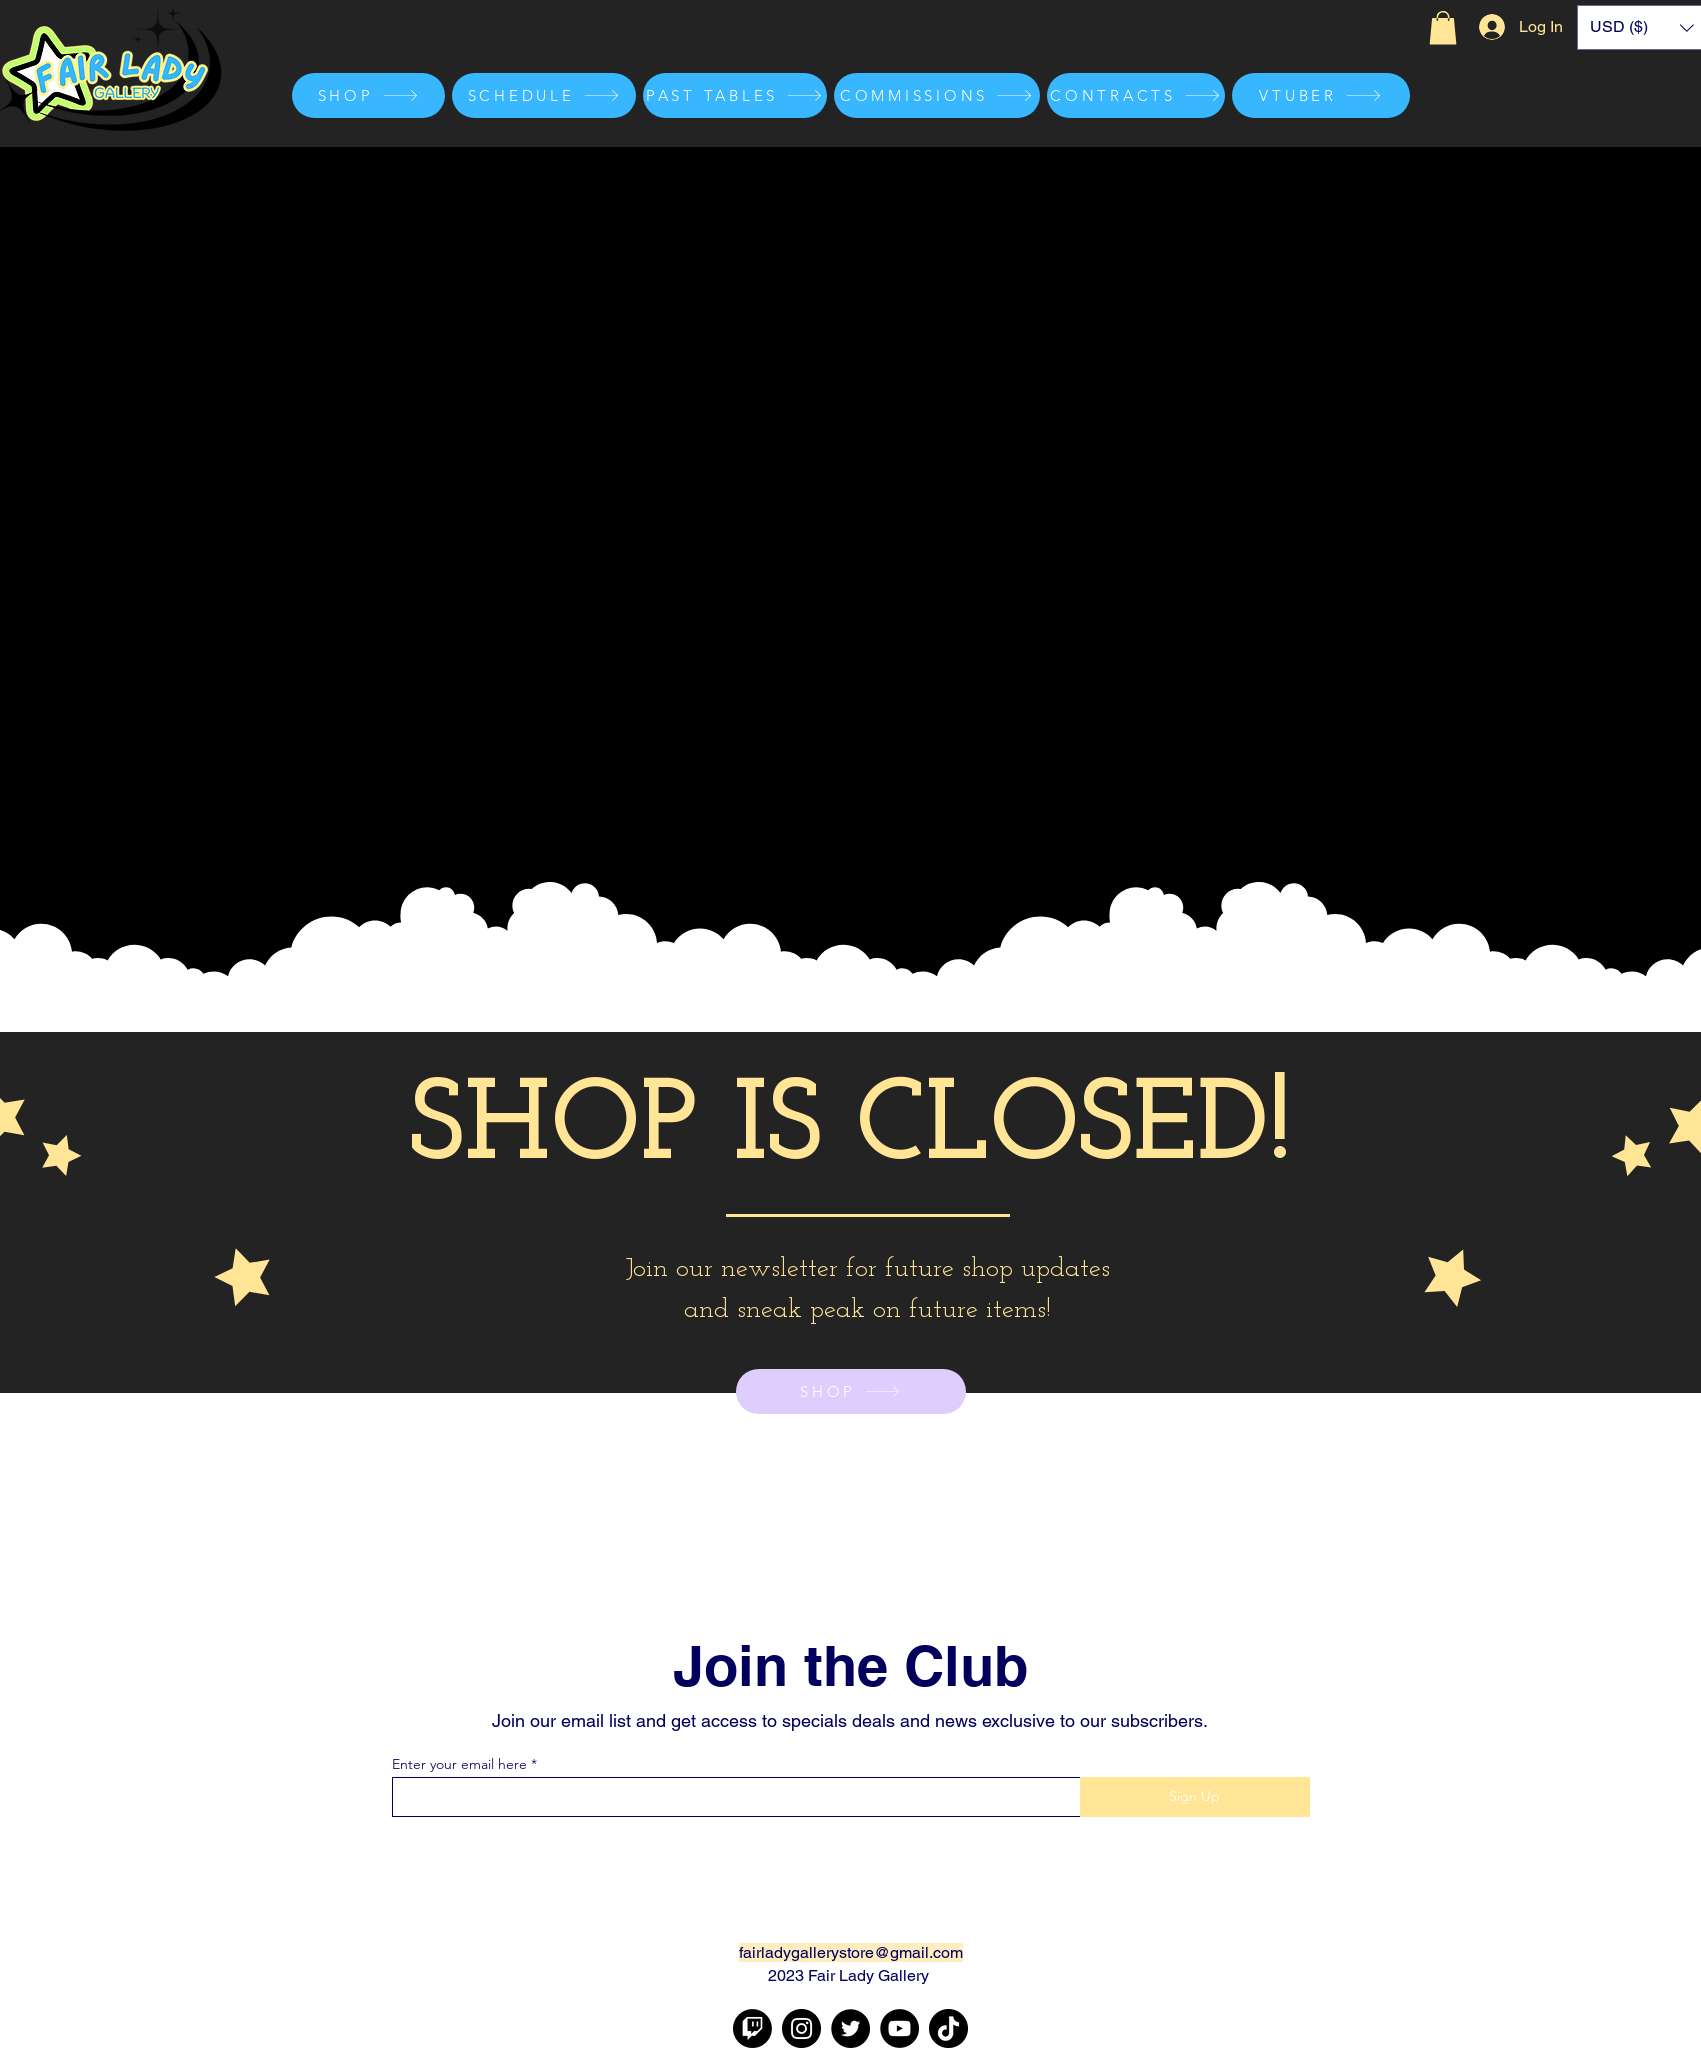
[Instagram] (801, 2028)
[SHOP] (368, 95)
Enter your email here (459, 1764)
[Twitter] (850, 2028)
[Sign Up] (1195, 1797)
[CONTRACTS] (1136, 95)
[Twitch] (752, 2028)
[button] (1443, 27)
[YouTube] (899, 2028)
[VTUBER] (1321, 95)
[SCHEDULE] (544, 95)
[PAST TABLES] (735, 95)
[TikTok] (948, 2028)
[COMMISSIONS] (937, 95)
